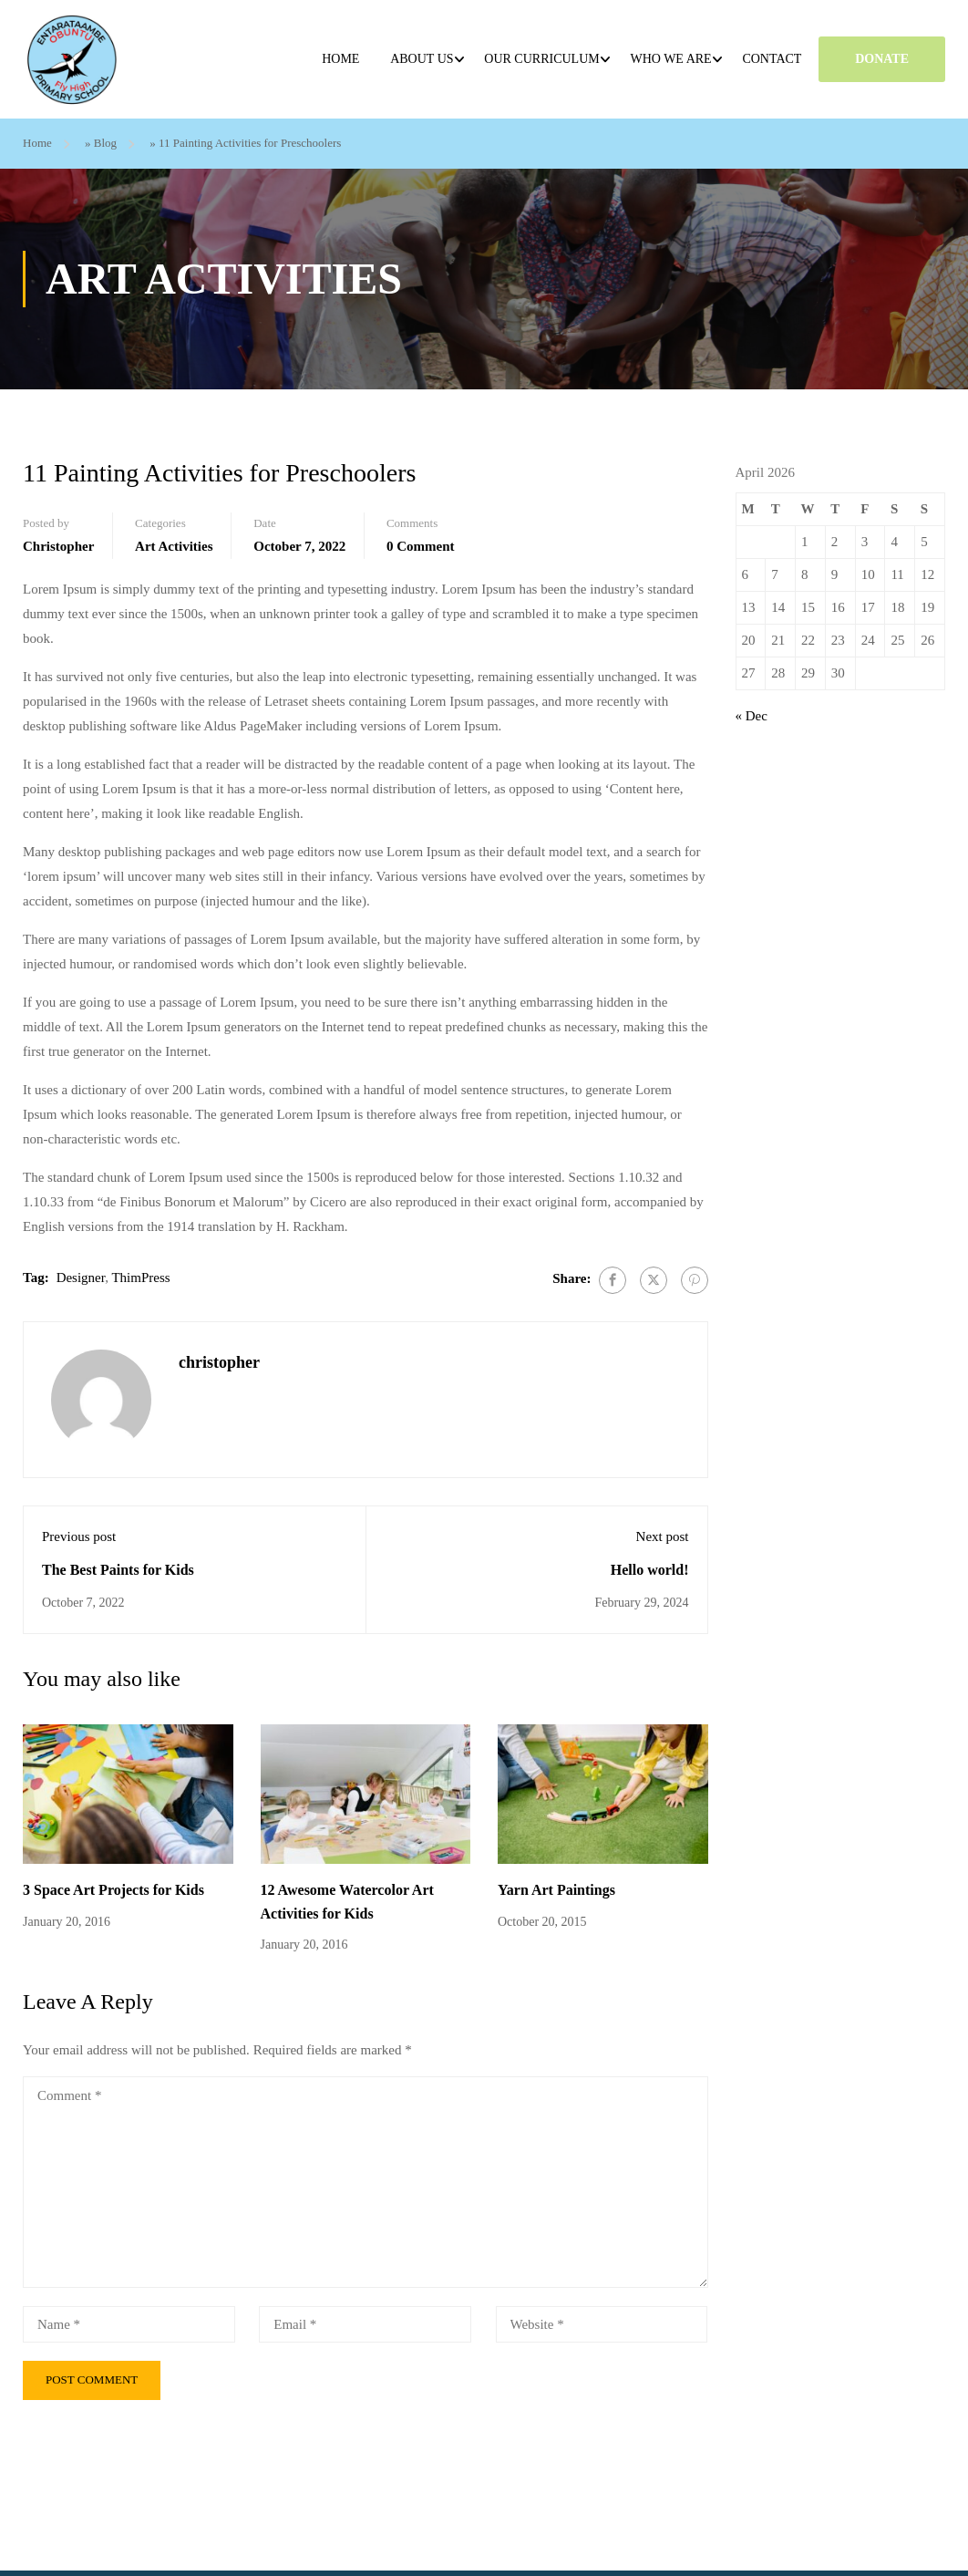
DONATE (883, 59)
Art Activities (173, 545)
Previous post (79, 1535)
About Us (422, 59)
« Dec (751, 716)
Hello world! (650, 1569)
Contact (772, 59)
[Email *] (365, 2323)
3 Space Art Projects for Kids (113, 1890)
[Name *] (129, 2323)
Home (341, 59)
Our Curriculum (542, 59)
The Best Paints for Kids (118, 1569)
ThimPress (140, 1276)
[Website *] (602, 2323)
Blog (105, 143)
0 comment (420, 545)
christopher (58, 545)
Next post (662, 1535)
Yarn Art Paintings (556, 1890)
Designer (81, 1276)
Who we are (671, 59)
